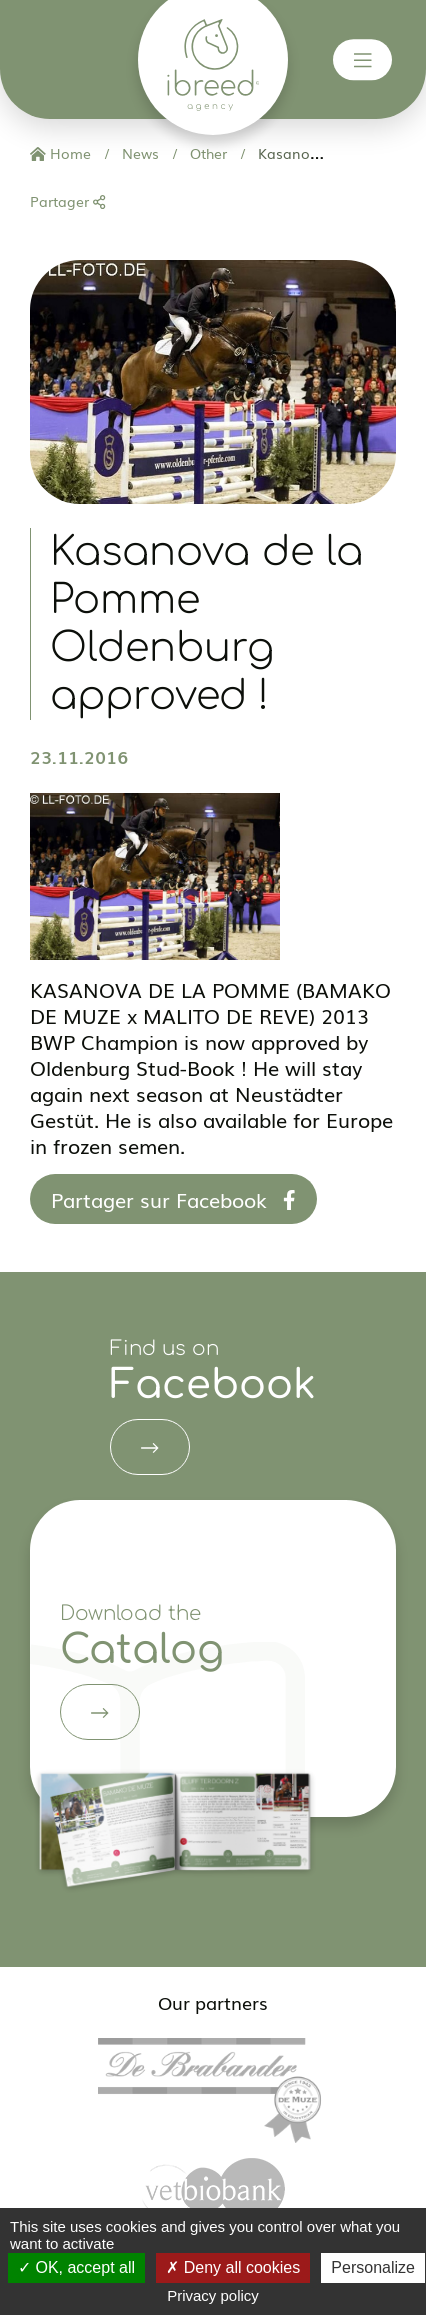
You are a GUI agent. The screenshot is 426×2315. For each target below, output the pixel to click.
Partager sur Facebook (173, 1199)
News (138, 153)
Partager (67, 201)
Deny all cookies (233, 2267)
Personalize (373, 2267)
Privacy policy (213, 2295)
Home (60, 153)
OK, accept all (76, 2267)
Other (206, 153)
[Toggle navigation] (363, 60)
